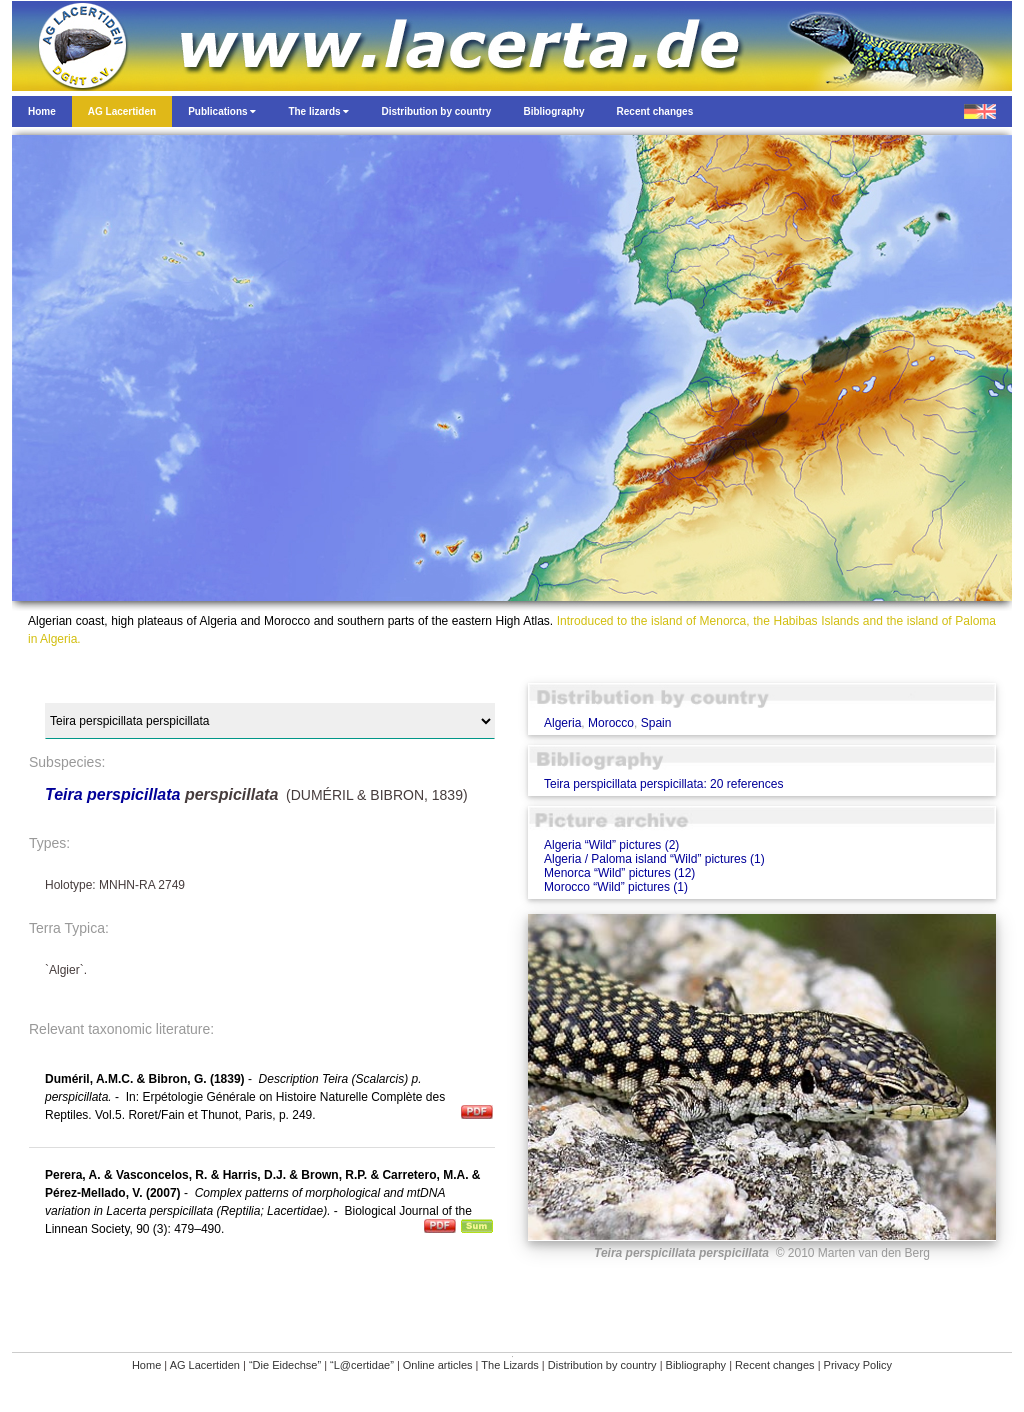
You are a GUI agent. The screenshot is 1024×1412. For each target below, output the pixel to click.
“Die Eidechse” (285, 1365)
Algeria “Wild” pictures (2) (611, 845)
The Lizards (509, 1365)
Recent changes (775, 1365)
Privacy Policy (858, 1365)
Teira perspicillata (112, 794)
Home (146, 1365)
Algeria (562, 723)
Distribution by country (602, 1365)
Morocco (611, 723)
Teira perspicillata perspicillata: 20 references (663, 784)
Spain (656, 723)
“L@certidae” (362, 1365)
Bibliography (696, 1365)
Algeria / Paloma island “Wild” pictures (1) (654, 859)
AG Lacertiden (205, 1365)
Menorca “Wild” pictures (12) (619, 873)
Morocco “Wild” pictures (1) (616, 887)
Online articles (438, 1365)
